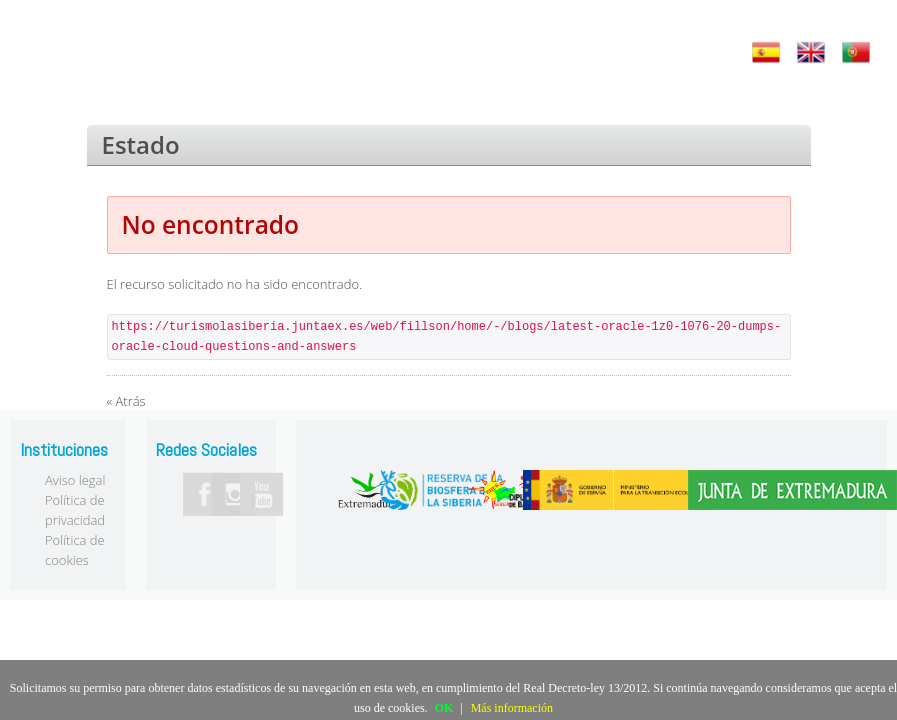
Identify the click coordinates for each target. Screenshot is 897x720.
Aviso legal (75, 480)
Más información (512, 708)
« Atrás (126, 401)
